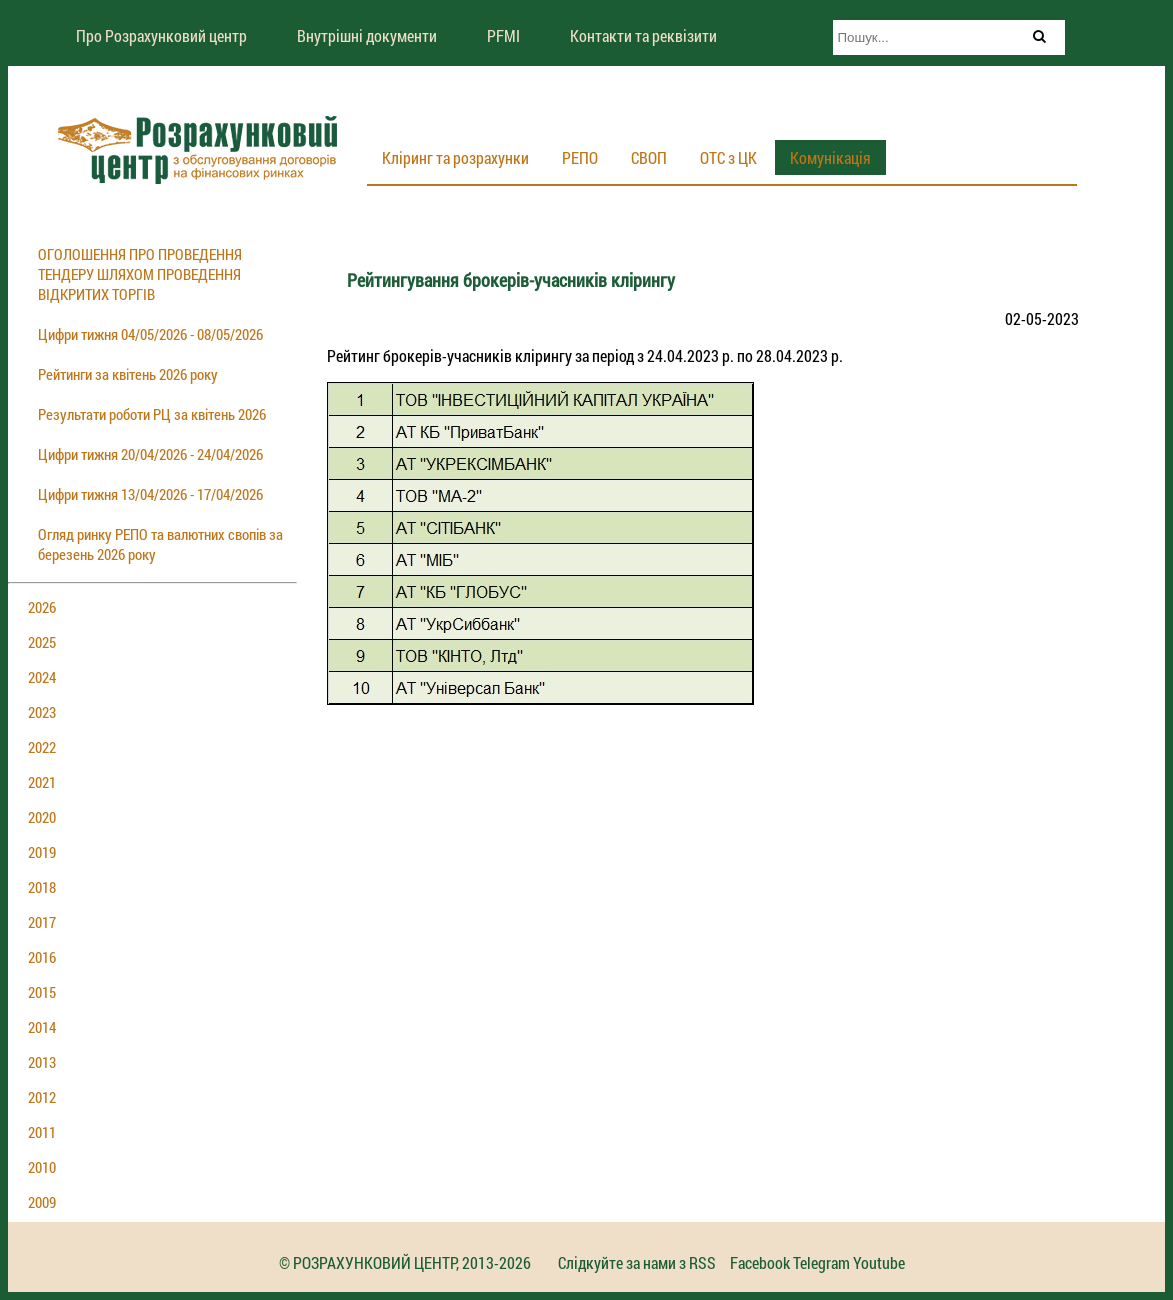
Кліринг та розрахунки (455, 157)
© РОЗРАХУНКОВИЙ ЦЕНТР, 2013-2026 (405, 1262)
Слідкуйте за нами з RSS (637, 1262)
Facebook (760, 1262)
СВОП (649, 157)
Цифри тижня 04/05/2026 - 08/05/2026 (150, 334)
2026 (42, 607)
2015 (42, 992)
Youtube (879, 1262)
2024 (42, 677)
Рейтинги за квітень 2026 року (128, 374)
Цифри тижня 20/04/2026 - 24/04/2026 (150, 454)
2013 (42, 1062)
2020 (42, 817)
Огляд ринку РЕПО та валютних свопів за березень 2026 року (160, 544)
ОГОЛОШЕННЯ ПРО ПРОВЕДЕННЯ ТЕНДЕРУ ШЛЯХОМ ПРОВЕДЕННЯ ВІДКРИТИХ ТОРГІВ (140, 274)
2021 (42, 782)
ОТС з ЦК (728, 157)
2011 (42, 1132)
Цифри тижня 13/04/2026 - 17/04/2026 (150, 494)
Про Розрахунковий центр (161, 35)
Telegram (821, 1262)
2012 (42, 1097)
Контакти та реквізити (643, 35)
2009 (42, 1202)
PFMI (503, 35)
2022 (42, 747)
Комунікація (830, 157)
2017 (42, 922)
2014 (42, 1027)
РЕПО (580, 157)
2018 (42, 887)
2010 (42, 1167)
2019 (42, 852)
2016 (42, 957)
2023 (42, 712)
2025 (42, 642)
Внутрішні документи (367, 35)
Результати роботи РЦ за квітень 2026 (152, 414)
